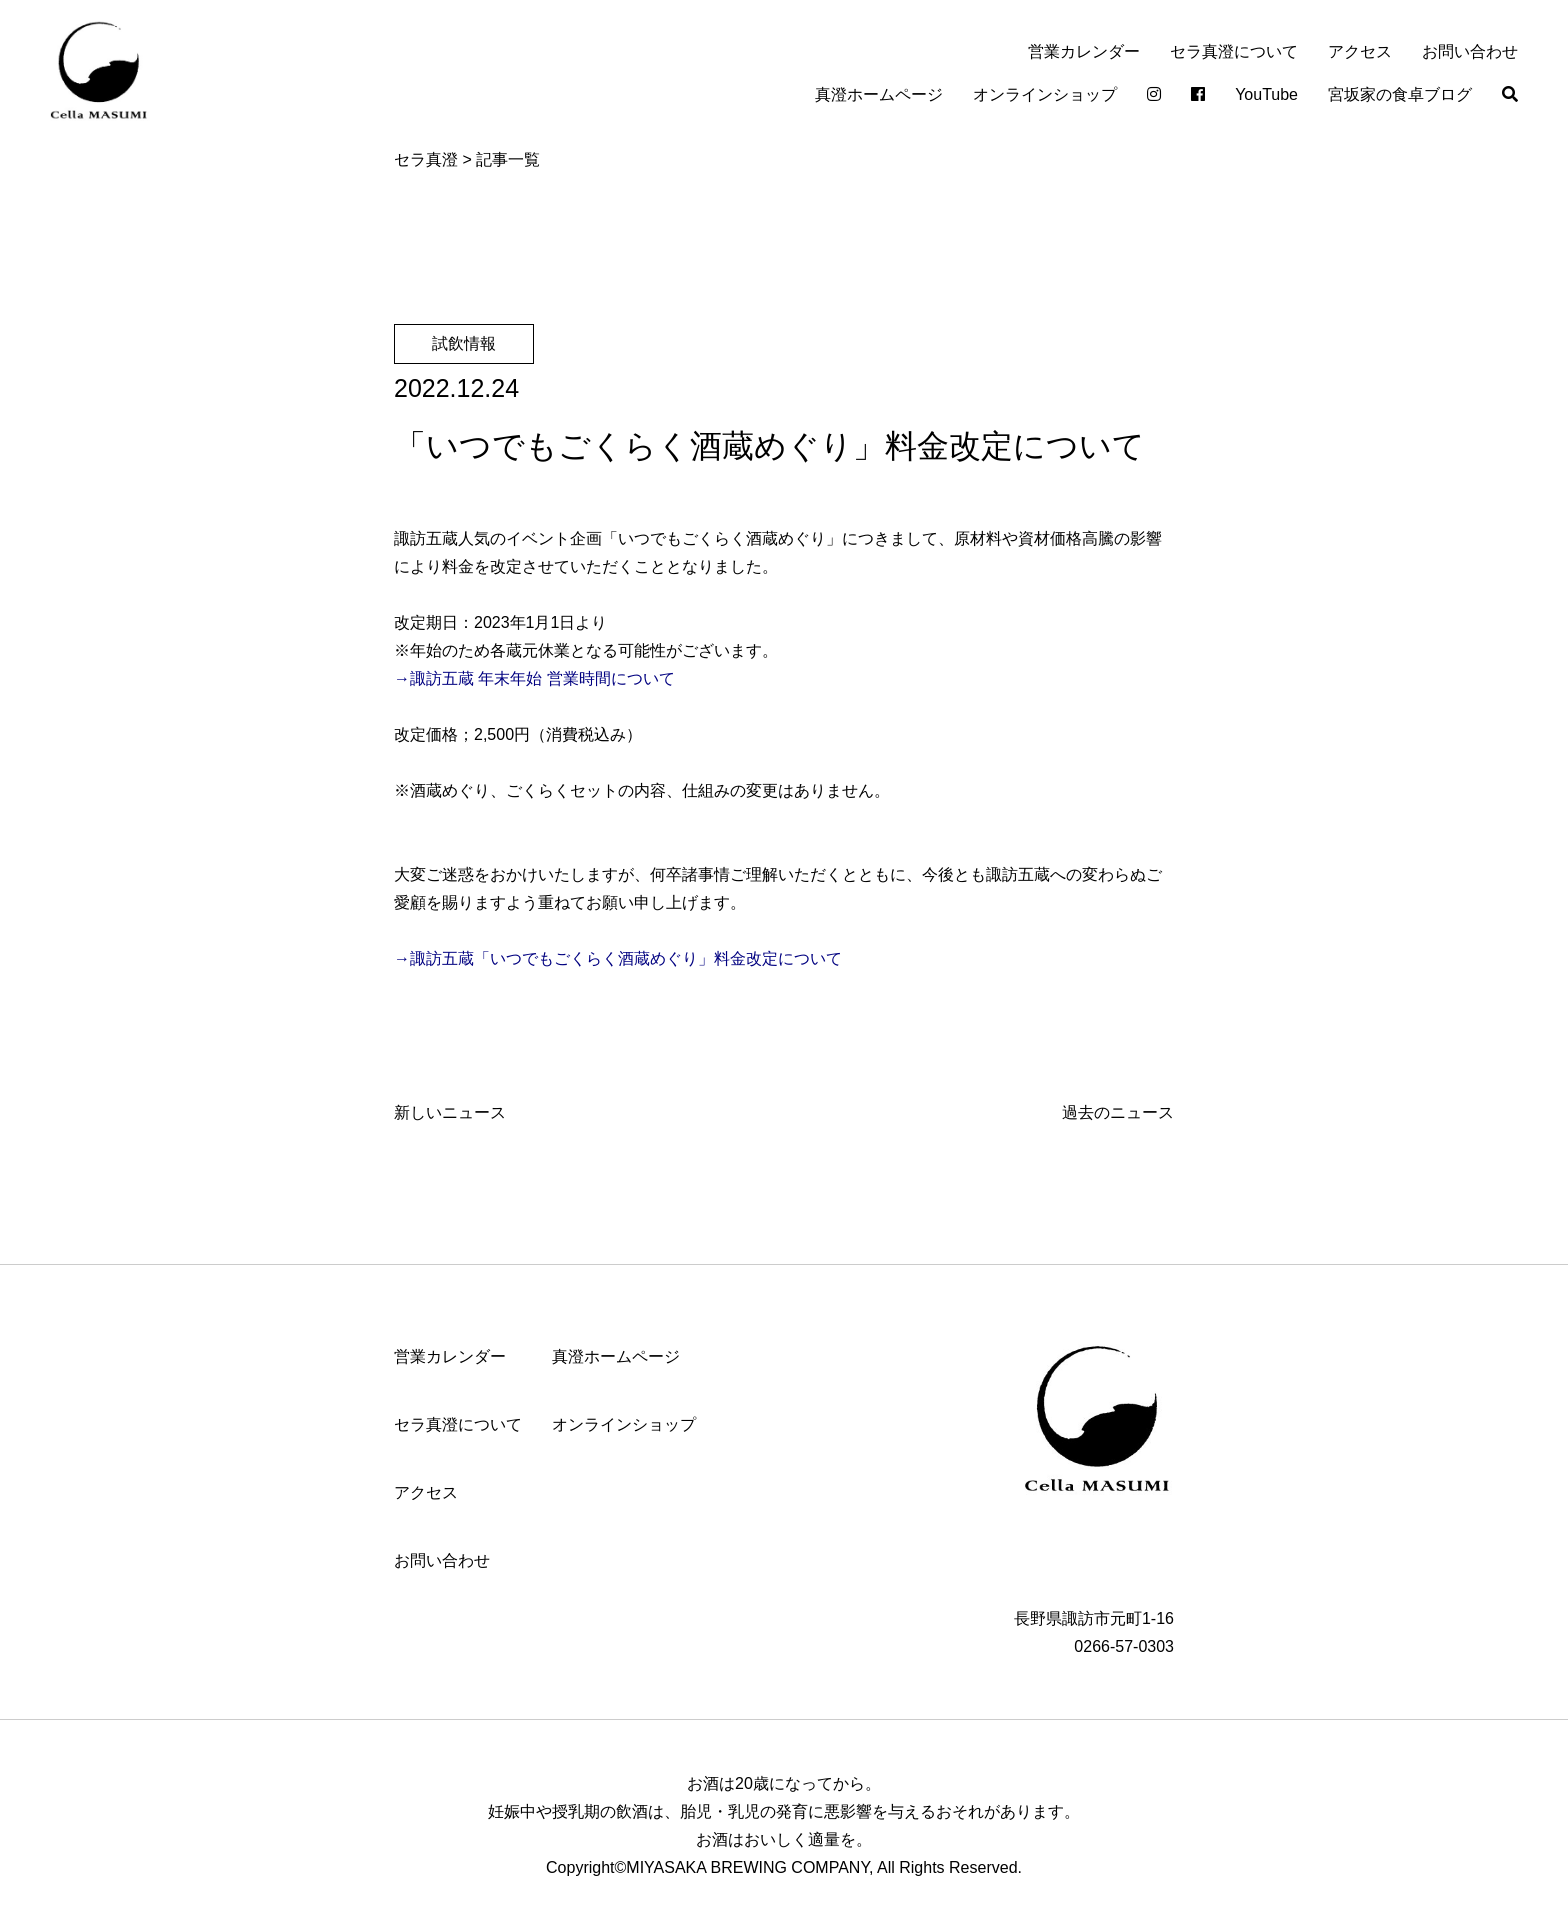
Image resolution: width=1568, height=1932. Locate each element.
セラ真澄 (426, 159)
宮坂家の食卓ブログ (1400, 94)
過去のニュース (1118, 1112)
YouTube (1266, 94)
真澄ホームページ (879, 94)
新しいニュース (450, 1112)
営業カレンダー (1084, 51)
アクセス (1360, 51)
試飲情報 (464, 343)
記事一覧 (508, 159)
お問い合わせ (1470, 51)
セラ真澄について (1234, 51)
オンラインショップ (1045, 94)
